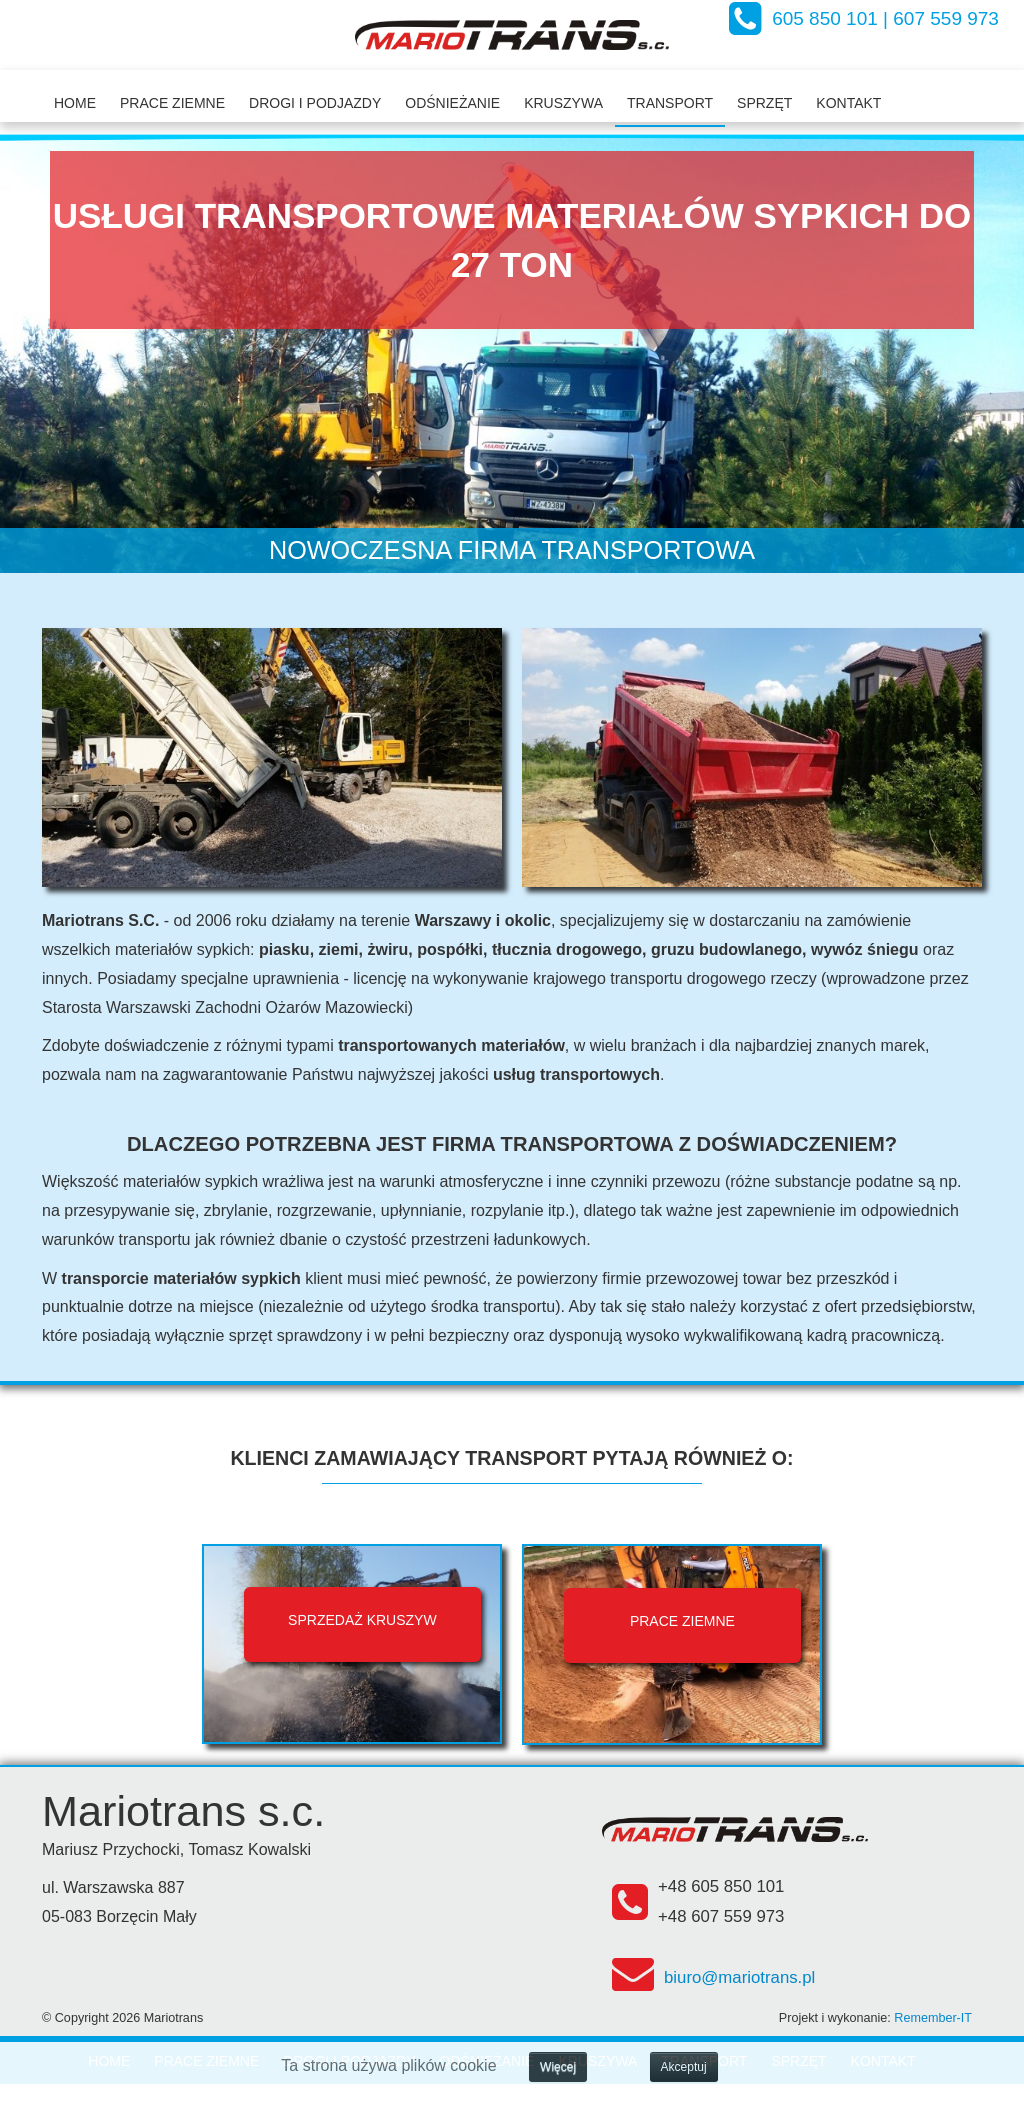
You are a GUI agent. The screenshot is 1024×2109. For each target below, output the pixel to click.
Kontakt (848, 103)
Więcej (558, 2067)
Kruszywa (563, 103)
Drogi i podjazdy (315, 103)
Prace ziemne (172, 103)
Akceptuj (684, 2067)
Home (75, 103)
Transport (670, 103)
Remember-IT (933, 2018)
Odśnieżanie (452, 103)
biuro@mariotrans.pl (739, 1977)
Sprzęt (764, 103)
